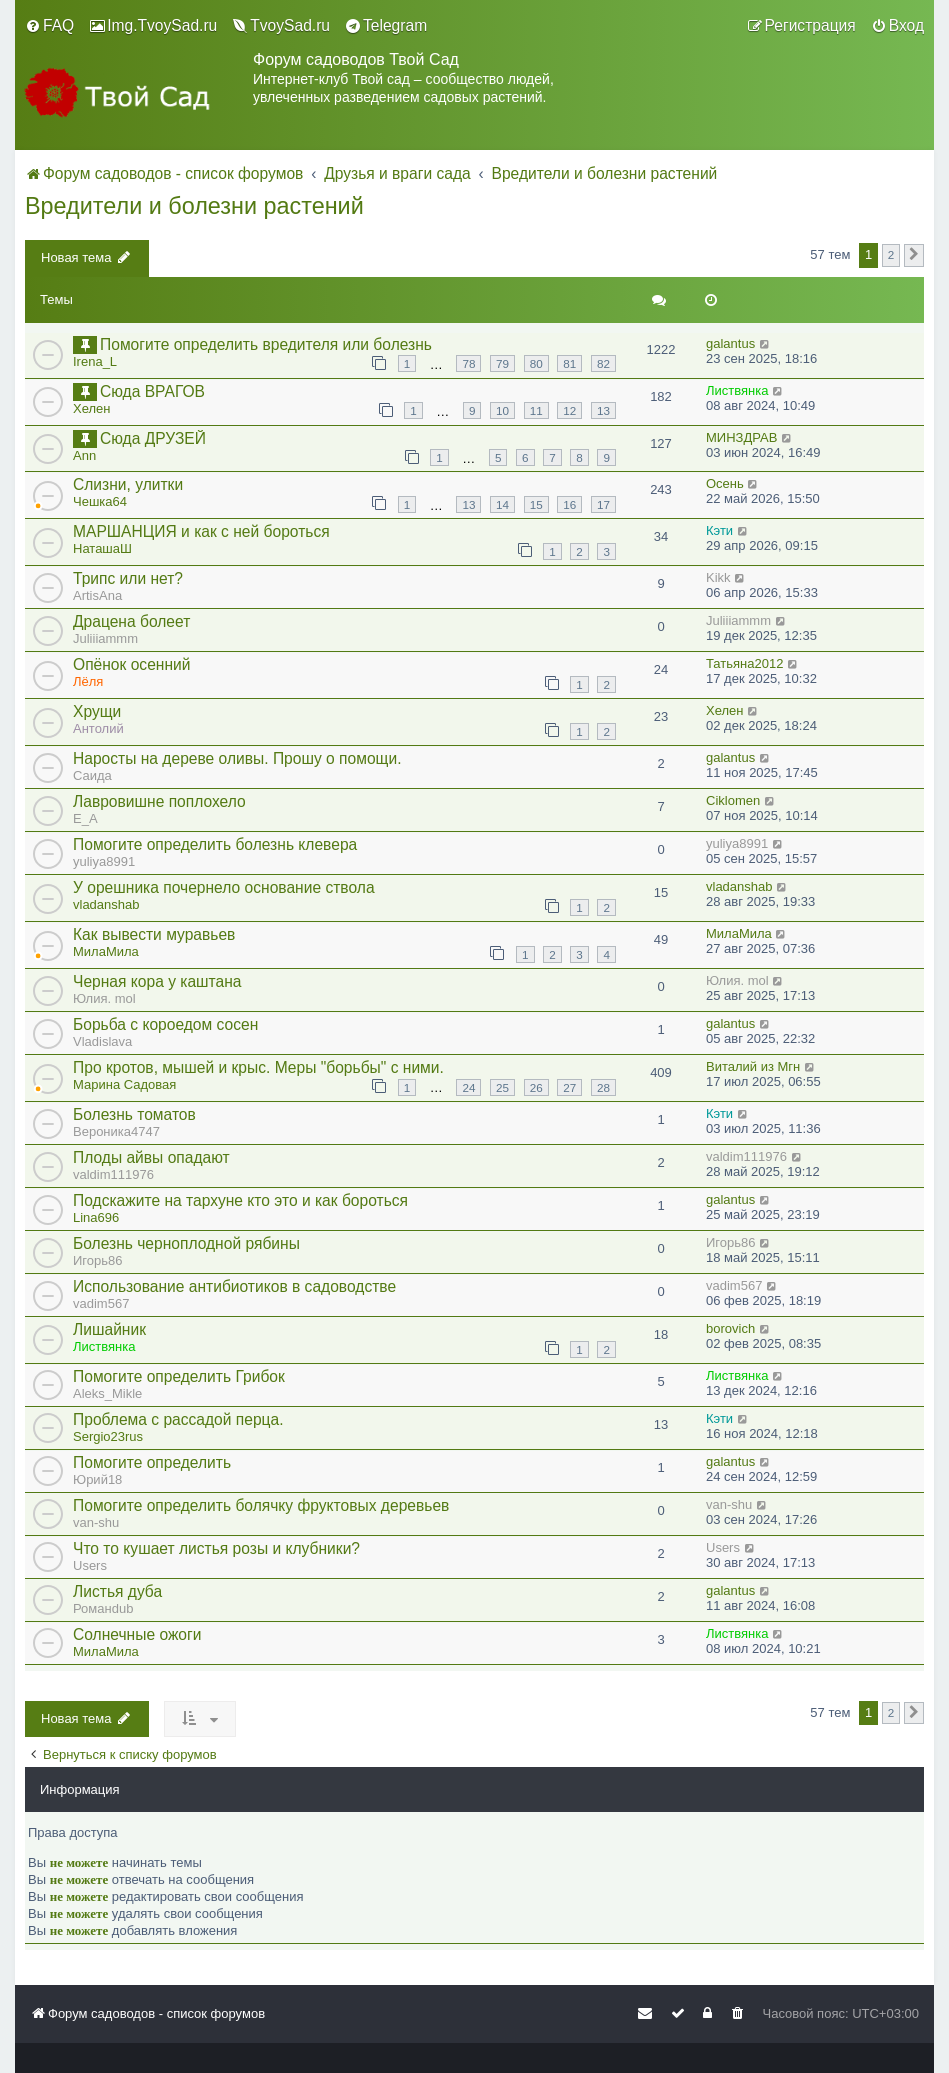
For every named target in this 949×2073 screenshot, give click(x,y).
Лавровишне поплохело (159, 801)
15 (536, 504)
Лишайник (109, 1329)
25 (502, 1087)
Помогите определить (152, 1462)
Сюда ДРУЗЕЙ (153, 438)
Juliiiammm (105, 638)
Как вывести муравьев (154, 934)
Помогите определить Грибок (179, 1376)
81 (569, 363)
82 (603, 363)
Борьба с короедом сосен (165, 1024)
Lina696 (96, 1217)
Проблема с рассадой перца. (178, 1419)
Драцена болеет (131, 621)
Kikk (718, 577)
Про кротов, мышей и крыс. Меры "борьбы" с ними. (258, 1067)
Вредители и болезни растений (194, 206)
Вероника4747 (116, 1131)
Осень (725, 483)
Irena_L (95, 361)
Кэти (719, 530)
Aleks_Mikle (107, 1393)
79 (502, 363)
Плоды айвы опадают (151, 1157)
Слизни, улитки (128, 484)
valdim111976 (113, 1174)
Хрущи (97, 711)
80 (536, 363)
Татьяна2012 (744, 663)
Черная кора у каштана (157, 981)
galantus (730, 343)
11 (536, 410)
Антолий (98, 728)
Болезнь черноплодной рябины (186, 1243)
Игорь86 (98, 1260)
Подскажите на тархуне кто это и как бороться (240, 1200)
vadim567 (101, 1303)
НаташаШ (102, 548)
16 (569, 504)
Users (90, 1565)
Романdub (103, 1608)
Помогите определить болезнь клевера (215, 844)
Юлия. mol (104, 998)
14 (502, 504)
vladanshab (106, 904)
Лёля (88, 681)
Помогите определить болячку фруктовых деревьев (261, 1505)
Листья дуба (117, 1591)
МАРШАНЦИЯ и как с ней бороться (201, 531)
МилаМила (106, 951)
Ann (84, 455)
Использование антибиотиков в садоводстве (234, 1286)
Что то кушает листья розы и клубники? (216, 1548)
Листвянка (737, 390)
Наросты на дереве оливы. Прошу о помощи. (237, 758)
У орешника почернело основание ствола (224, 887)
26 (536, 1087)
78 (468, 363)
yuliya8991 (104, 861)
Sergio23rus (108, 1436)
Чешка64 (100, 501)
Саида (92, 775)
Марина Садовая (124, 1084)
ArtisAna (97, 595)
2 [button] (891, 254)
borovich (730, 1328)
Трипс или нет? (128, 578)
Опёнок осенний (131, 664)
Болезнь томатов (134, 1114)
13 (603, 410)
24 (468, 1087)
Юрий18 (97, 1479)
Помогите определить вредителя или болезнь (266, 344)
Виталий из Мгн (753, 1066)
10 (502, 410)
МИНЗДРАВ (741, 437)
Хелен (91, 408)
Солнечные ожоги (137, 1634)
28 (603, 1087)
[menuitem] (49, 26)
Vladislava (102, 1041)
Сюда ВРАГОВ (152, 391)
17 (603, 504)
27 (569, 1087)
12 (569, 410)
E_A (85, 818)
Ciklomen (733, 800)
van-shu (96, 1522)
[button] (914, 255)
